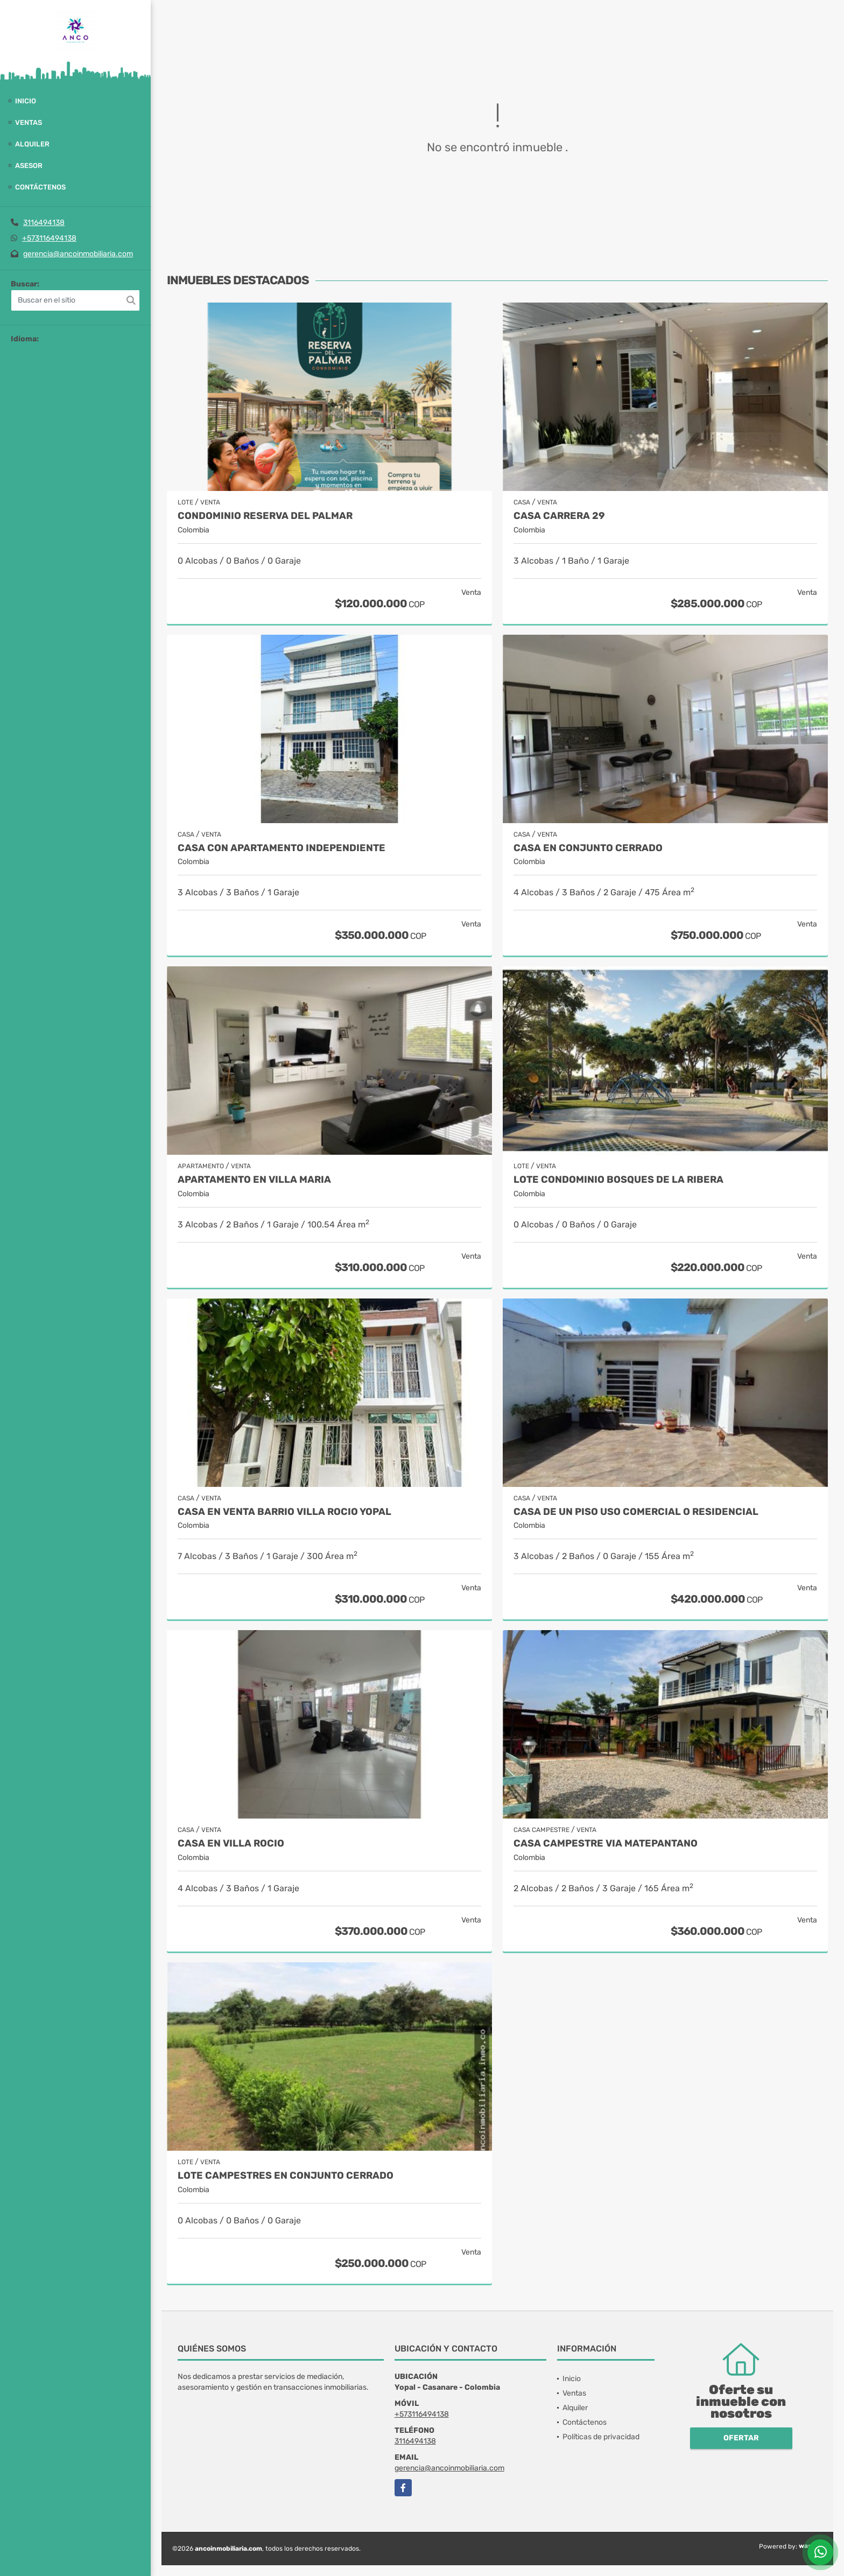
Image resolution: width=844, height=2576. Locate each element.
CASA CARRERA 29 (559, 516)
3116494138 (44, 222)
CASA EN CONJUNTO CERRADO (588, 848)
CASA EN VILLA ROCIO (231, 1843)
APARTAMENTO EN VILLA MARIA (254, 1179)
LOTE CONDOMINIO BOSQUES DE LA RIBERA (618, 1179)
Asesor (29, 166)
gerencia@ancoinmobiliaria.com (78, 253)
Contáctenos (40, 187)
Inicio (25, 101)
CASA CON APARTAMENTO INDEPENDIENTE (281, 848)
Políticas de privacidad (600, 2436)
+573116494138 (49, 238)
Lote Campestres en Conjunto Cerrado (285, 2175)
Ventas (28, 122)
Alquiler (32, 144)
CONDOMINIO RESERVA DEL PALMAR (265, 516)
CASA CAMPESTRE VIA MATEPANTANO (606, 1843)
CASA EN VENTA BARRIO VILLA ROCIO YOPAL (284, 1512)
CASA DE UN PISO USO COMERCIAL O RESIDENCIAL (636, 1512)
